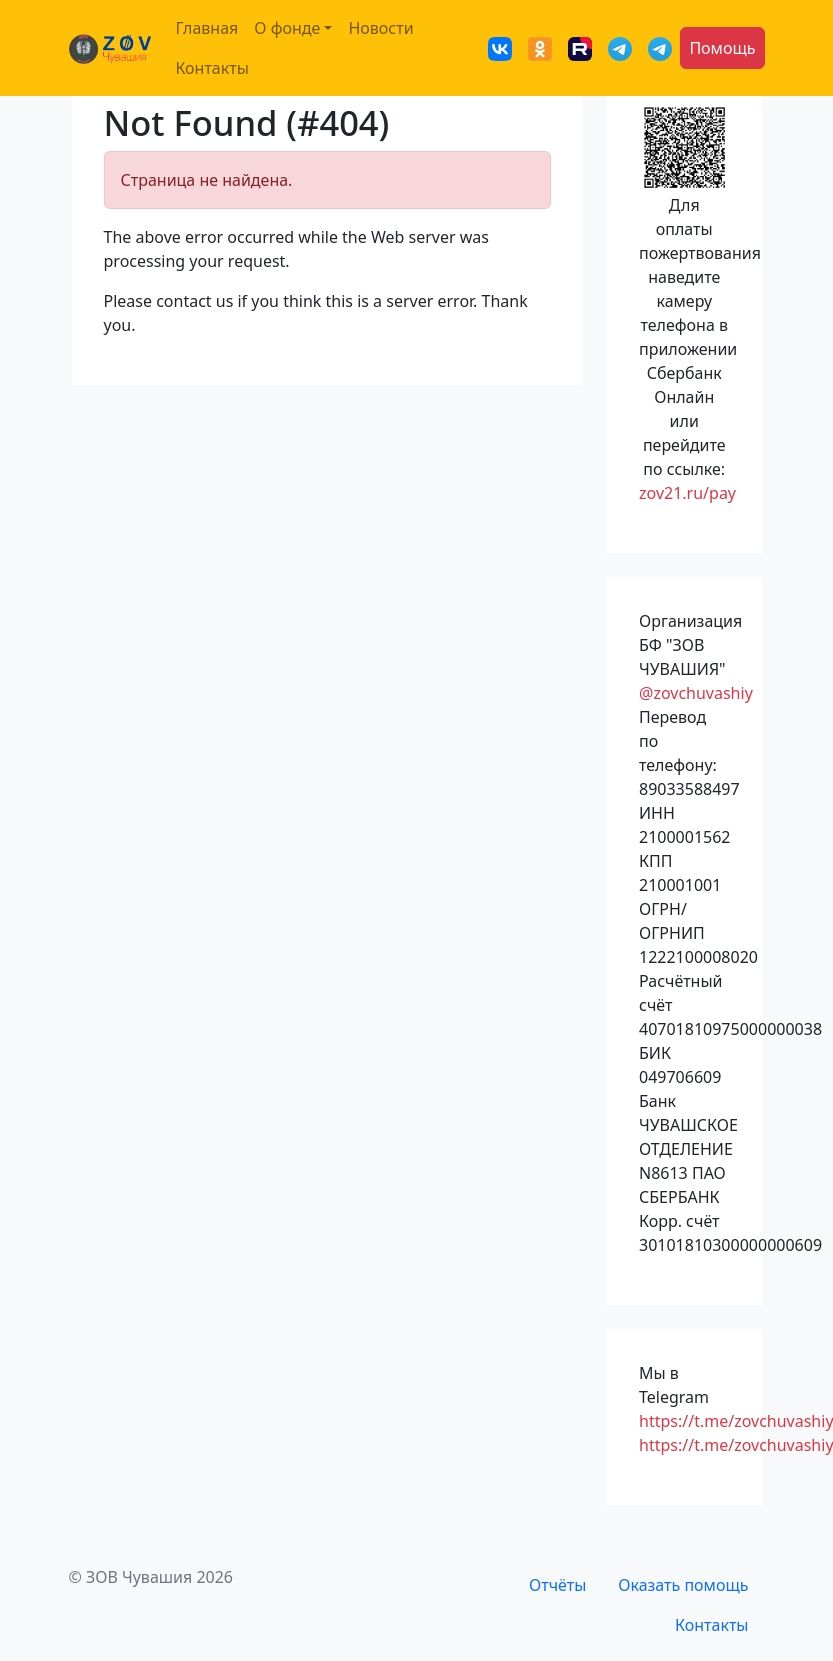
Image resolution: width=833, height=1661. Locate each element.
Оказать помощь (683, 1585)
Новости (380, 28)
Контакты (211, 68)
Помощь (722, 48)
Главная (206, 28)
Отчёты (557, 1585)
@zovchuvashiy (696, 693)
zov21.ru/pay (687, 493)
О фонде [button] (287, 28)
